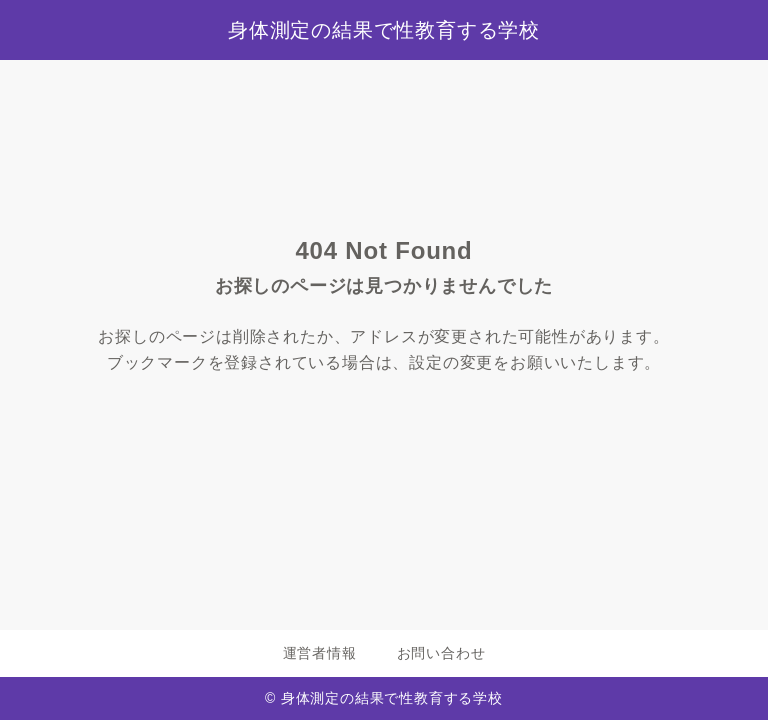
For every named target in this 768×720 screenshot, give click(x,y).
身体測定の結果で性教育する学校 (384, 30)
